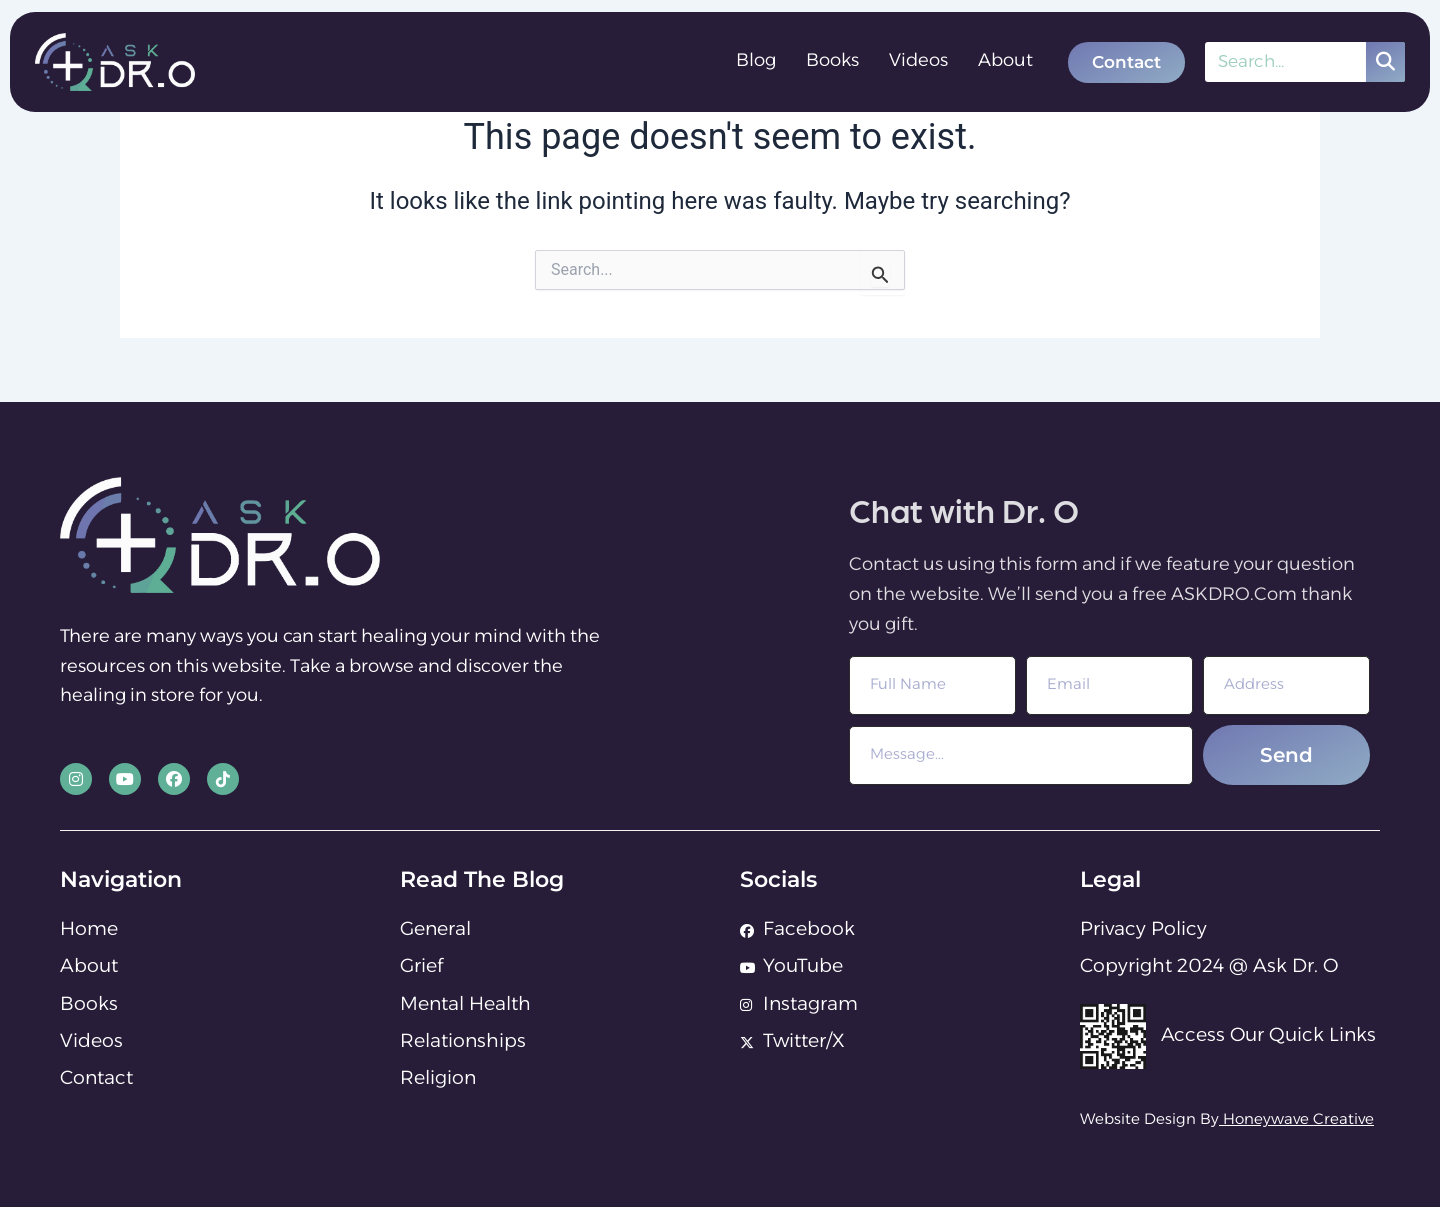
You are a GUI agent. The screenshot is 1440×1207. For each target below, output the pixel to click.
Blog (756, 61)
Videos (918, 61)
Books (832, 61)
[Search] (1385, 62)
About (1005, 61)
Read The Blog (482, 879)
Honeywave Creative (1298, 1120)
